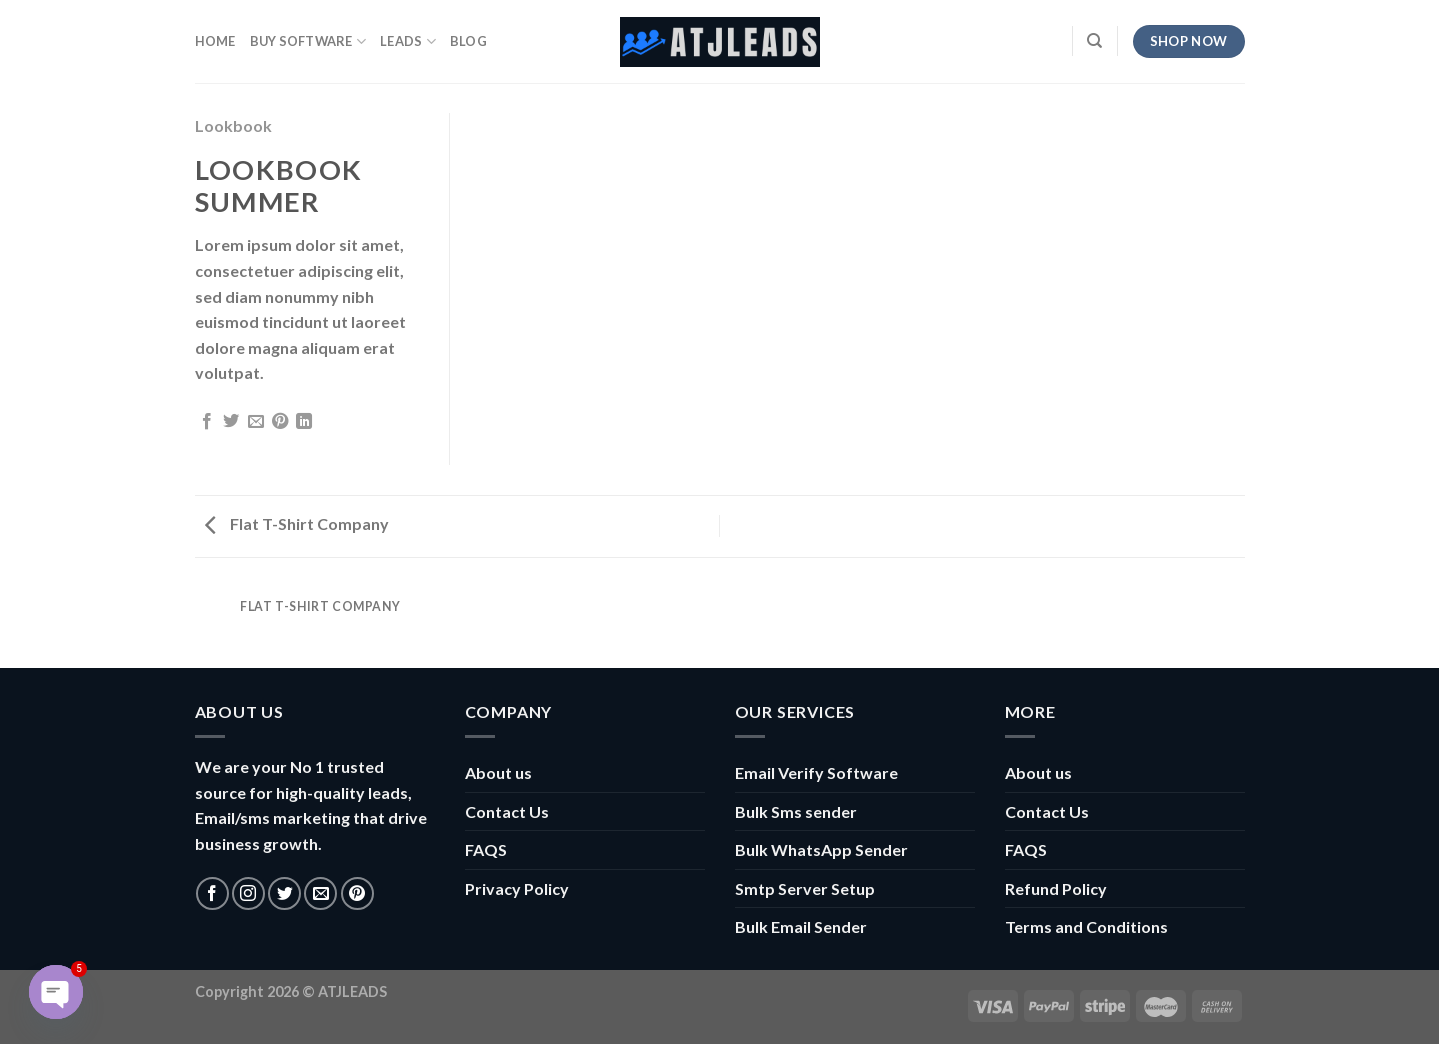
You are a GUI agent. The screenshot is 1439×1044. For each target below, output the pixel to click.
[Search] (1094, 41)
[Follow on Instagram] (248, 893)
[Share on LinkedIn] (304, 422)
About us (498, 772)
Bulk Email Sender (801, 926)
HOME (215, 41)
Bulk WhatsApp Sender (821, 849)
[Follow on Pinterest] (357, 893)
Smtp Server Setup (805, 888)
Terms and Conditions (1086, 926)
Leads (408, 41)
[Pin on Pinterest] (280, 422)
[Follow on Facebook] (212, 893)
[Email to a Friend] (256, 422)
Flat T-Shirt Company (297, 523)
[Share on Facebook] (207, 422)
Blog (468, 41)
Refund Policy (1056, 888)
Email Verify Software (816, 772)
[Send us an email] (320, 893)
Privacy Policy (517, 888)
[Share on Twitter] (231, 422)
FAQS (486, 849)
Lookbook (233, 125)
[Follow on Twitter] (284, 893)
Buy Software (308, 41)
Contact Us (507, 811)
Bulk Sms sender (796, 811)
